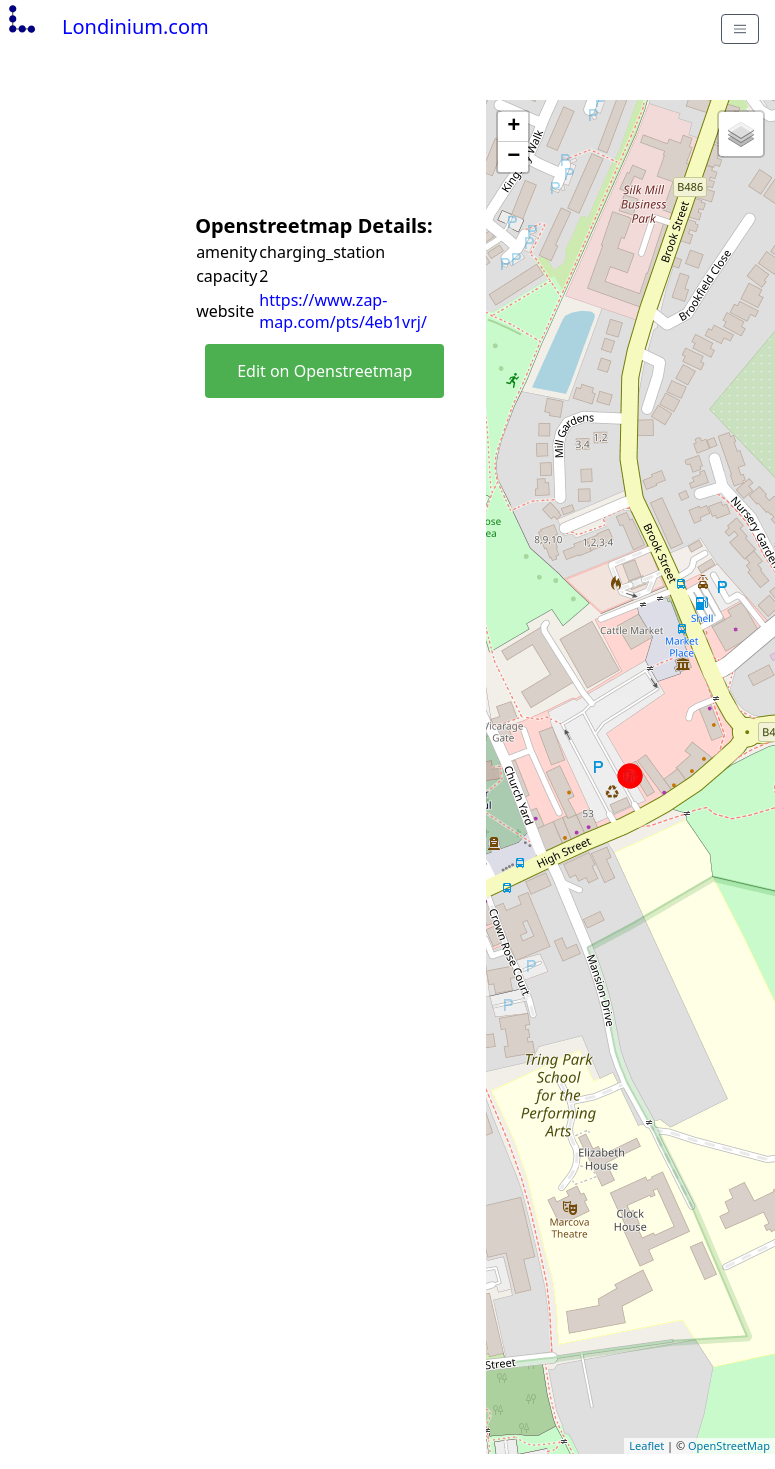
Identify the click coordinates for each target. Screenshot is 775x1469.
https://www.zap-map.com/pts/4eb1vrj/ (343, 311)
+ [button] (513, 127)
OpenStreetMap (729, 1445)
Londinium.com (106, 26)
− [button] (513, 157)
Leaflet (646, 1445)
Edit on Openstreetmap (324, 371)
